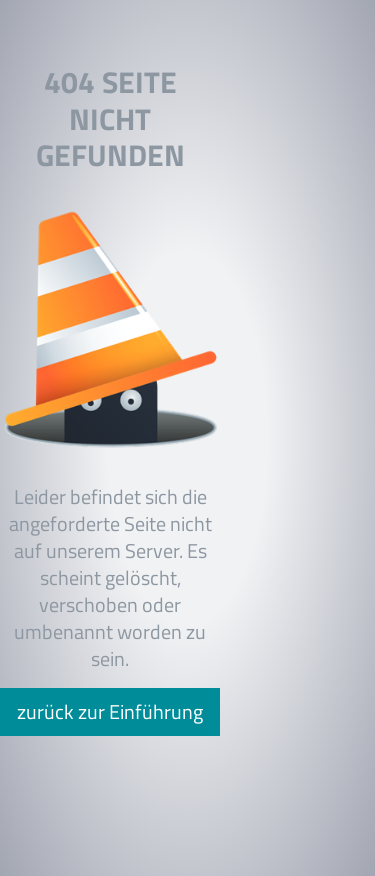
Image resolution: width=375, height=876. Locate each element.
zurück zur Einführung (110, 711)
